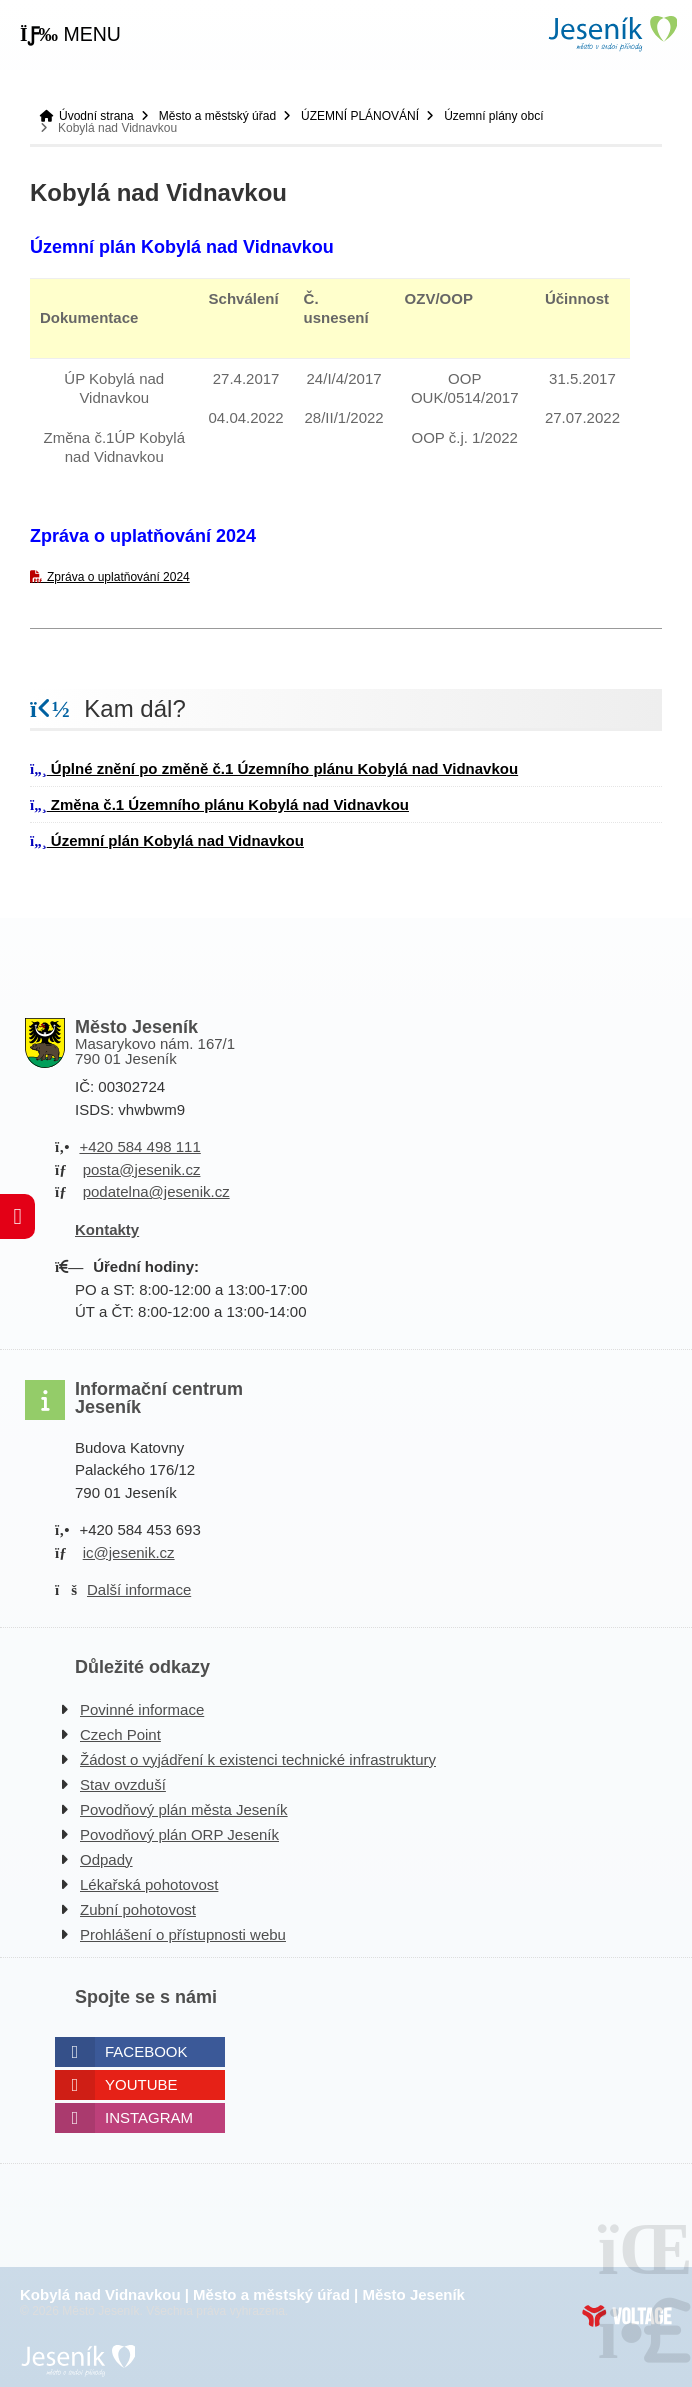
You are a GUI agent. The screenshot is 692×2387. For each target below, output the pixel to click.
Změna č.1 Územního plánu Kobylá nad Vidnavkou (219, 804)
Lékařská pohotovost (149, 1884)
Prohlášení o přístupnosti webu (183, 1934)
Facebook (146, 2051)
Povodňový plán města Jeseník (184, 1809)
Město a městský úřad (217, 116)
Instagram (149, 2117)
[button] (70, 35)
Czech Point (120, 1734)
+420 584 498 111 (139, 1146)
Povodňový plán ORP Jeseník (179, 1834)
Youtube (141, 2084)
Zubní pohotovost (138, 1909)
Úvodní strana (612, 33)
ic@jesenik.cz (129, 1552)
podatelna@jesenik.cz (156, 1191)
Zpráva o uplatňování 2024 (118, 577)
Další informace (139, 1589)
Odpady (106, 1859)
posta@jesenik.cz (142, 1169)
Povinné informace (142, 1709)
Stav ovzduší (123, 1784)
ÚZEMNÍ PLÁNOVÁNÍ (360, 116)
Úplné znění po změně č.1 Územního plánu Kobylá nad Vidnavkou (274, 768)
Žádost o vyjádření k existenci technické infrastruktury (258, 1759)
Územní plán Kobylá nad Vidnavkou (167, 840)
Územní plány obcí (493, 116)
